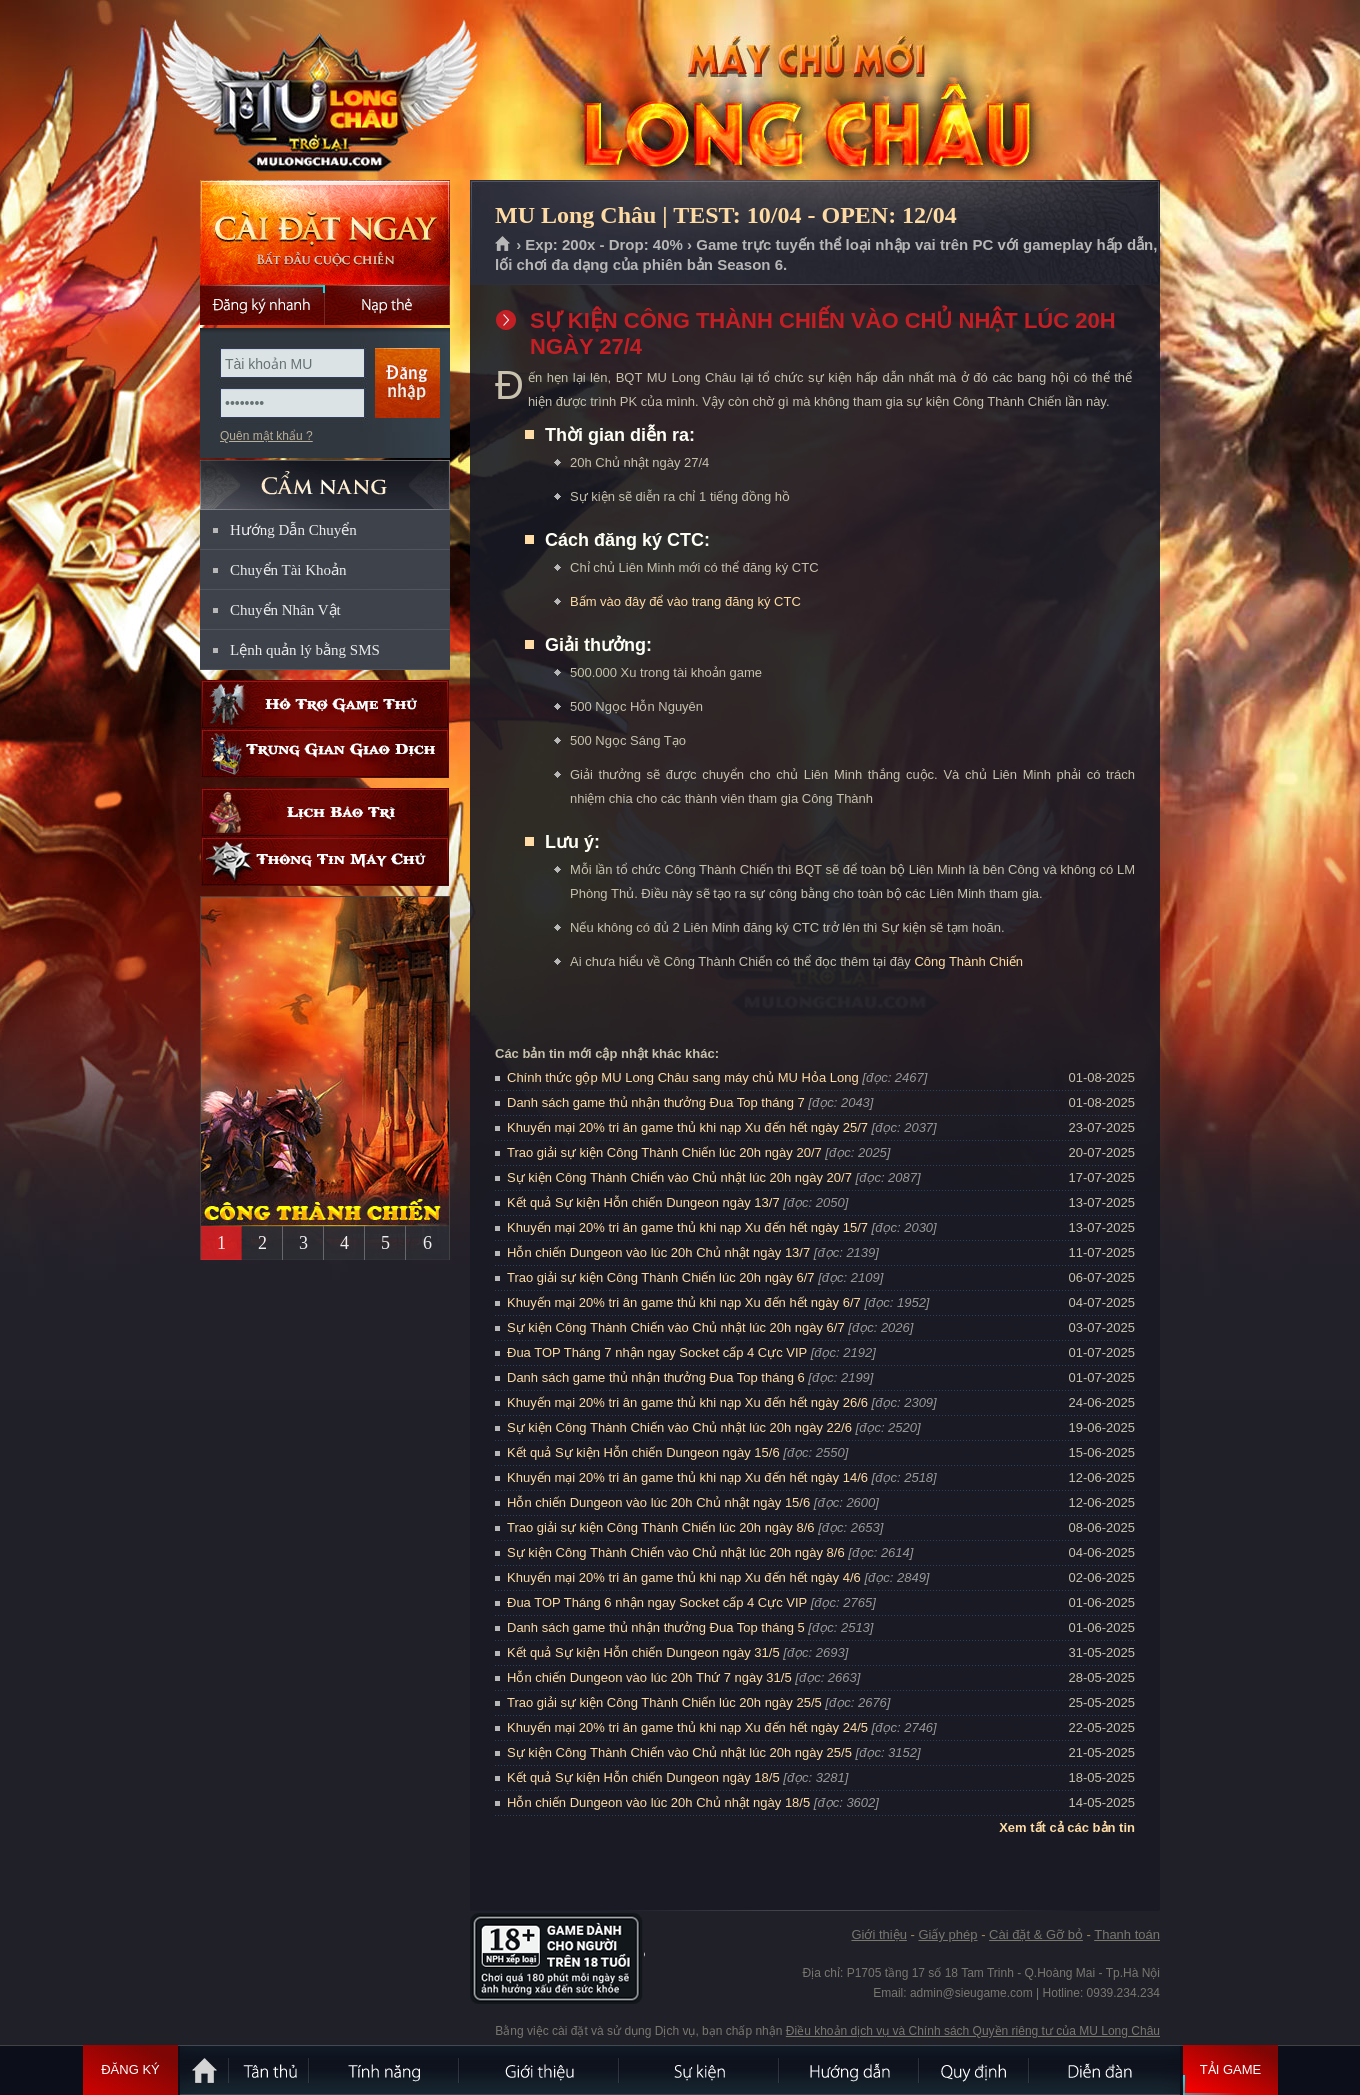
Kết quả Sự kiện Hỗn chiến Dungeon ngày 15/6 (643, 1452)
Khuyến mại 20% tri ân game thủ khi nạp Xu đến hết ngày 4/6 (684, 1577)
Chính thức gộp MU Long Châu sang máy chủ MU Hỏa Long (683, 1077)
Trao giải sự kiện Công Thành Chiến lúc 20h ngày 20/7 (664, 1152)
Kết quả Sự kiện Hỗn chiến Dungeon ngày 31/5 (643, 1652)
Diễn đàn (1105, 2070)
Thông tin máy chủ (325, 861)
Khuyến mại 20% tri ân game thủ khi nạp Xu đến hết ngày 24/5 (687, 1727)
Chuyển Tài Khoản (288, 570)
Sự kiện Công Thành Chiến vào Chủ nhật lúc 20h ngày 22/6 (679, 1427)
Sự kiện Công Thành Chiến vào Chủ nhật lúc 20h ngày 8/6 (676, 1552)
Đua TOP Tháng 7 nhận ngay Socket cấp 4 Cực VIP (657, 1352)
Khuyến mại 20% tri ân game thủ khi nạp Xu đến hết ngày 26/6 (687, 1402)
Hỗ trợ (325, 704)
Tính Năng (385, 2070)
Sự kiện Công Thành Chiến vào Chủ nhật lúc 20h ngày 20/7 (679, 1177)
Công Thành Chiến (968, 961)
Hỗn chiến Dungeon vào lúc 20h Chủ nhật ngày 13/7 (658, 1252)
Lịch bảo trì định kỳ (325, 812)
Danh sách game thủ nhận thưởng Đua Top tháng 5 (656, 1627)
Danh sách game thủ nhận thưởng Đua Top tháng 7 (656, 1102)
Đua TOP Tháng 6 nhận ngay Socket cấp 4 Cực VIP (657, 1602)
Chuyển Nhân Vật (285, 610)
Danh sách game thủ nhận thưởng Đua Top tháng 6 (656, 1377)
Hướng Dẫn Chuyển (293, 530)
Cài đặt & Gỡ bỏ (1036, 1934)
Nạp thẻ (387, 305)
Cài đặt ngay (325, 232)
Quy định (975, 2070)
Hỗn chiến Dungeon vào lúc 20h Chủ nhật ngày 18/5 (658, 1802)
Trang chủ (503, 245)
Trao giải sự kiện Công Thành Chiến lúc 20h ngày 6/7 (661, 1277)
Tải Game (1230, 2070)
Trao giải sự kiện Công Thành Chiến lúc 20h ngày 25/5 (664, 1702)
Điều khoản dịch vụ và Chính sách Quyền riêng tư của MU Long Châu (973, 2031)
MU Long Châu (324, 91)
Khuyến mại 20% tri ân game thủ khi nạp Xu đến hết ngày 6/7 (684, 1302)
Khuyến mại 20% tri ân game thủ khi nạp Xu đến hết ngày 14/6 (687, 1477)
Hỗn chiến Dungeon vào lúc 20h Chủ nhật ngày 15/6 (658, 1502)
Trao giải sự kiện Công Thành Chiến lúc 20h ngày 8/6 (661, 1527)
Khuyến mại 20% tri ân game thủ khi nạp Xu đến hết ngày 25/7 (687, 1127)
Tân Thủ (270, 2070)
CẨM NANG (325, 476)
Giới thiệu (878, 1934)
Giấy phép (947, 1934)
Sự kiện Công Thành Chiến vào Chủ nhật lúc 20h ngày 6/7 (676, 1327)
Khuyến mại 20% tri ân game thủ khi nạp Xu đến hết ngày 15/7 (687, 1227)
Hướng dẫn (850, 2070)
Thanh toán (1127, 1934)
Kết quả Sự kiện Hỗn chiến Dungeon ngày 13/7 (643, 1202)
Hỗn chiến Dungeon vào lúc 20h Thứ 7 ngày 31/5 (649, 1677)
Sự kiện (700, 2070)
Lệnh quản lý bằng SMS (305, 650)
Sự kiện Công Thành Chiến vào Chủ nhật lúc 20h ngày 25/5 (679, 1752)
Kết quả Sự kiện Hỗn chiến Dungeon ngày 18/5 (643, 1777)
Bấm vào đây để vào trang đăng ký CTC (685, 601)
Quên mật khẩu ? (266, 436)
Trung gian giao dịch (325, 753)
